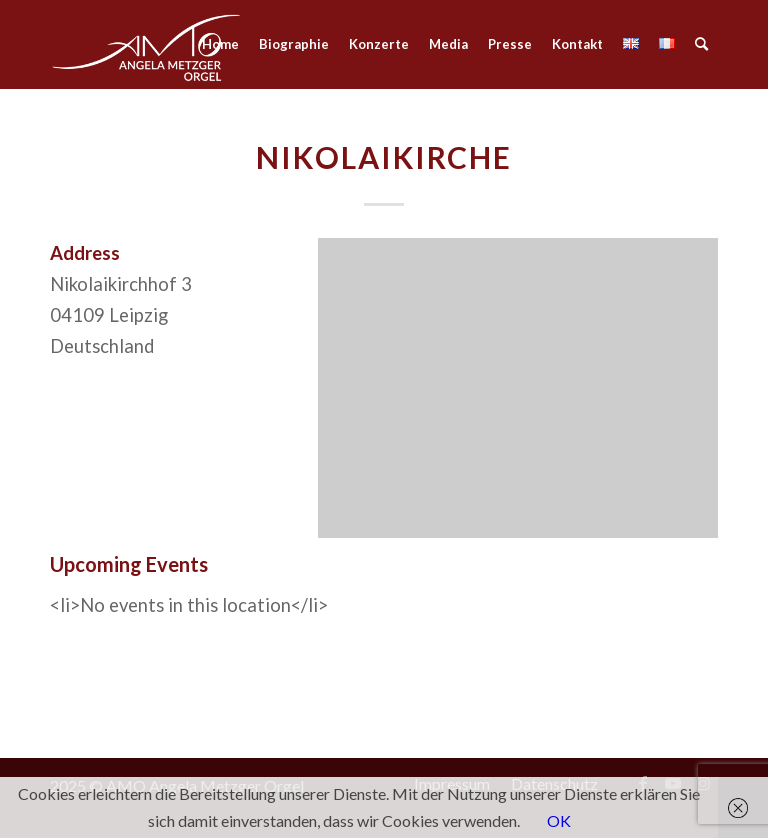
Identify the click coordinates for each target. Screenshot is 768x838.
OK (559, 820)
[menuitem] (220, 44)
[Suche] (701, 44)
